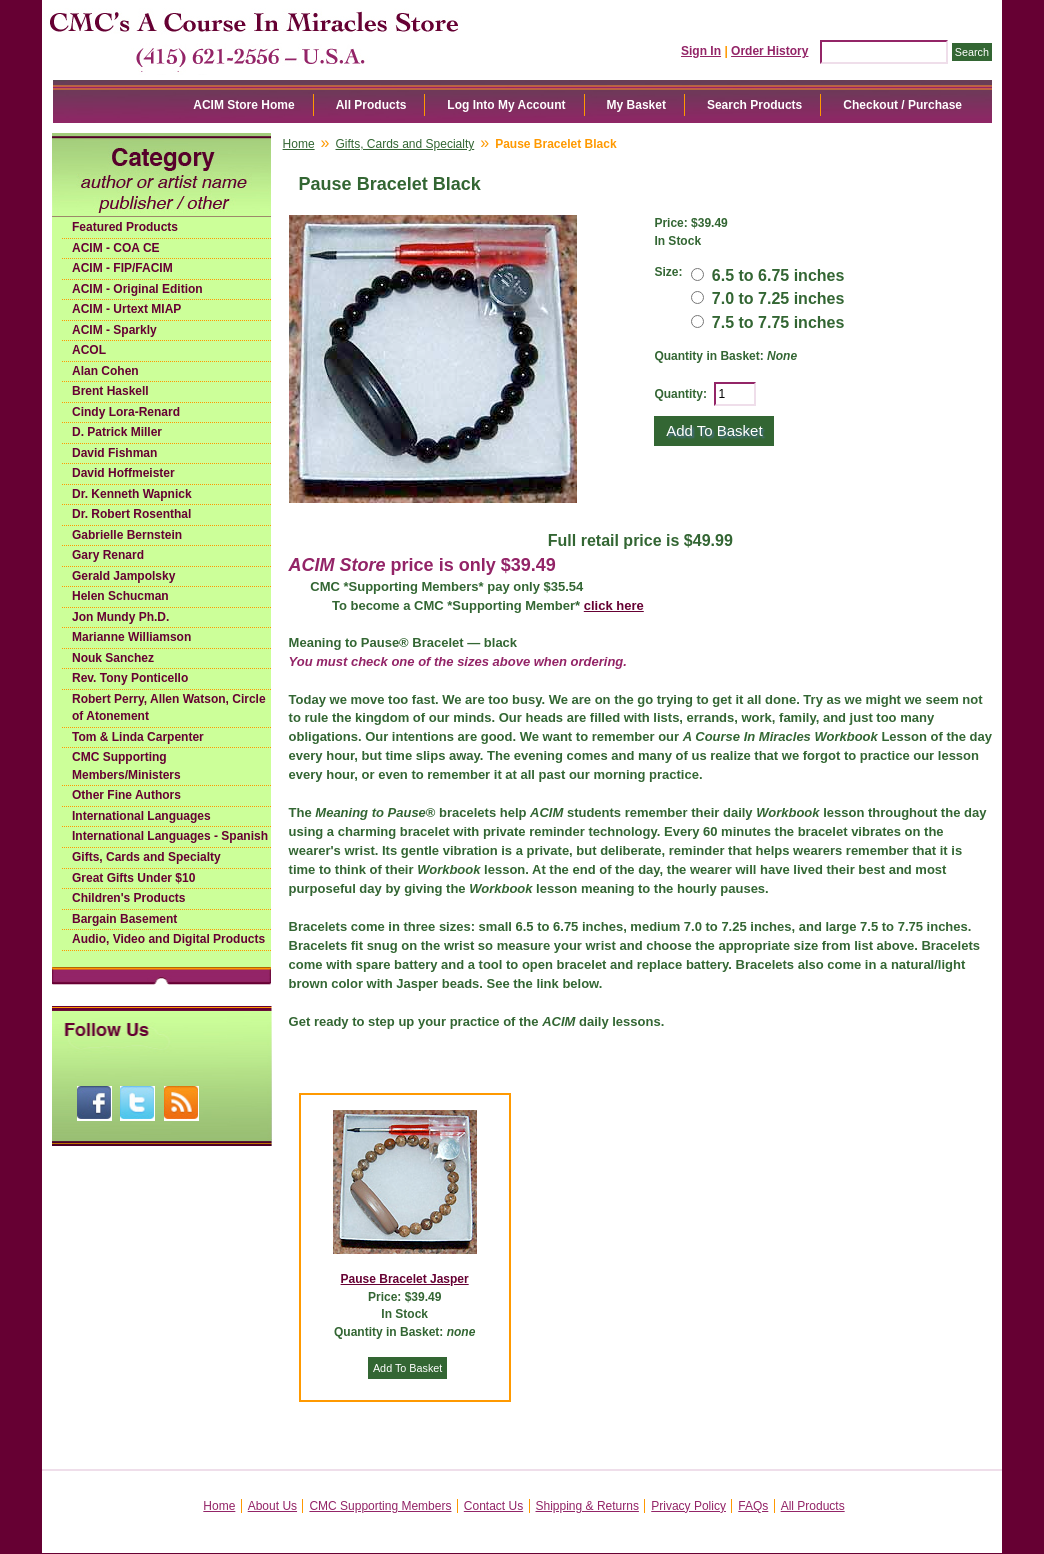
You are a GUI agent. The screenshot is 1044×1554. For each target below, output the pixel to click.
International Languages (141, 816)
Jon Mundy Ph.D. (120, 617)
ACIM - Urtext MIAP (126, 309)
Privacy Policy (688, 1506)
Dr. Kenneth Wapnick (132, 494)
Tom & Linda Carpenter (138, 737)
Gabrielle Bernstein (127, 535)
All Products (371, 105)
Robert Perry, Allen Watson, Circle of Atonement (169, 708)
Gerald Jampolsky (123, 576)
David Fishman (114, 453)
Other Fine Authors (126, 795)
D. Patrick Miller (117, 432)
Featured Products (125, 227)
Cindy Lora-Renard (126, 412)
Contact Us (493, 1506)
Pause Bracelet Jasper (405, 1279)
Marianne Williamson (131, 637)
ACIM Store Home (243, 105)
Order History (769, 51)
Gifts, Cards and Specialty (146, 857)
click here (614, 605)
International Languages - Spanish (170, 836)
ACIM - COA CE (116, 248)
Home (299, 144)
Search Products (754, 105)
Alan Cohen (105, 371)
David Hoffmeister (123, 473)
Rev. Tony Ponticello (130, 678)
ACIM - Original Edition (137, 289)
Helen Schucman (120, 596)
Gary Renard (108, 555)
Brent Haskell (110, 391)
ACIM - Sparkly (114, 330)
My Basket (636, 105)
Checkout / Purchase (902, 105)
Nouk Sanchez (113, 658)
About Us (272, 1506)
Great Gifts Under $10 (133, 878)
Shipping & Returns (587, 1506)
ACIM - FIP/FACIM (122, 268)
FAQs (753, 1506)
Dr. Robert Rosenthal (131, 514)
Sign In (701, 51)
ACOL (89, 350)
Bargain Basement (124, 919)
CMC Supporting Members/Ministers (126, 766)
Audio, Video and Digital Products (168, 939)
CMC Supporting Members (380, 1506)
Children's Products (129, 898)
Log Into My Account (506, 105)
